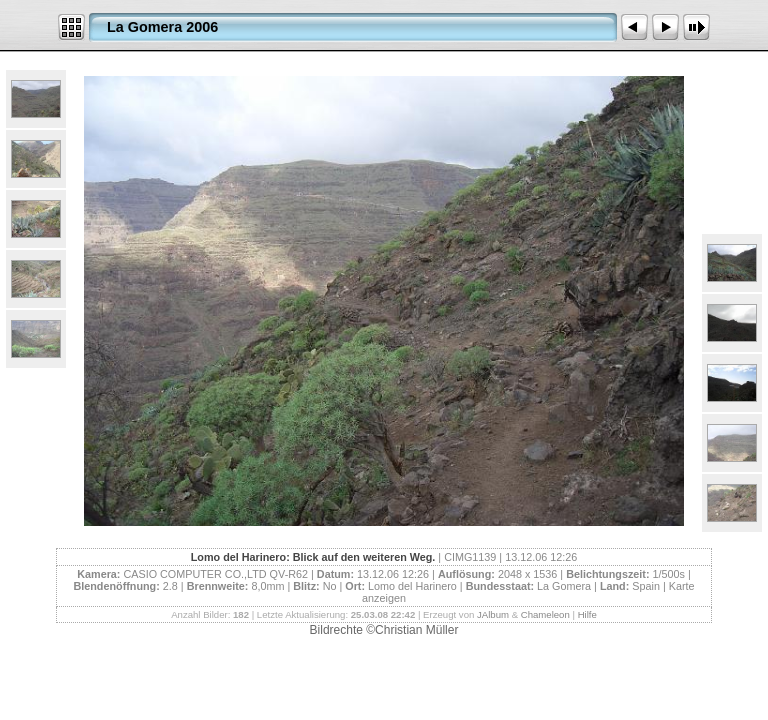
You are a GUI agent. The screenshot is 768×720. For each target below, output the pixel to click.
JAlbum (493, 614)
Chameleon (545, 614)
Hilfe (587, 614)
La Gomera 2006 (162, 27)
